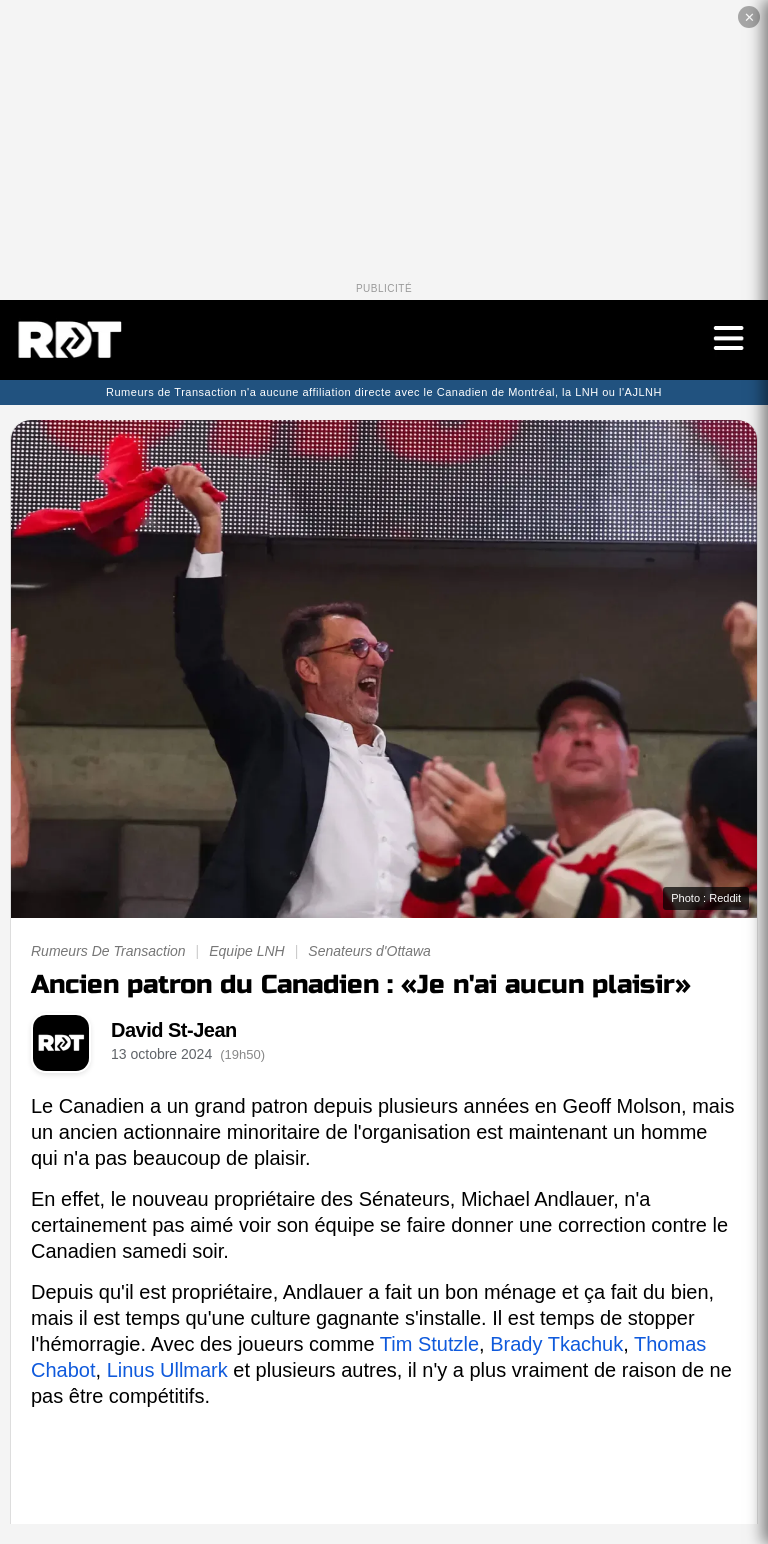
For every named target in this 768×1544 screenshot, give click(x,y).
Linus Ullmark (167, 1370)
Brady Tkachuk (556, 1344)
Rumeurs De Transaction (108, 951)
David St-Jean (174, 1030)
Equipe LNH (247, 951)
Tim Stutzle (429, 1344)
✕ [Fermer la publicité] (749, 17)
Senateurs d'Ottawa (369, 951)
